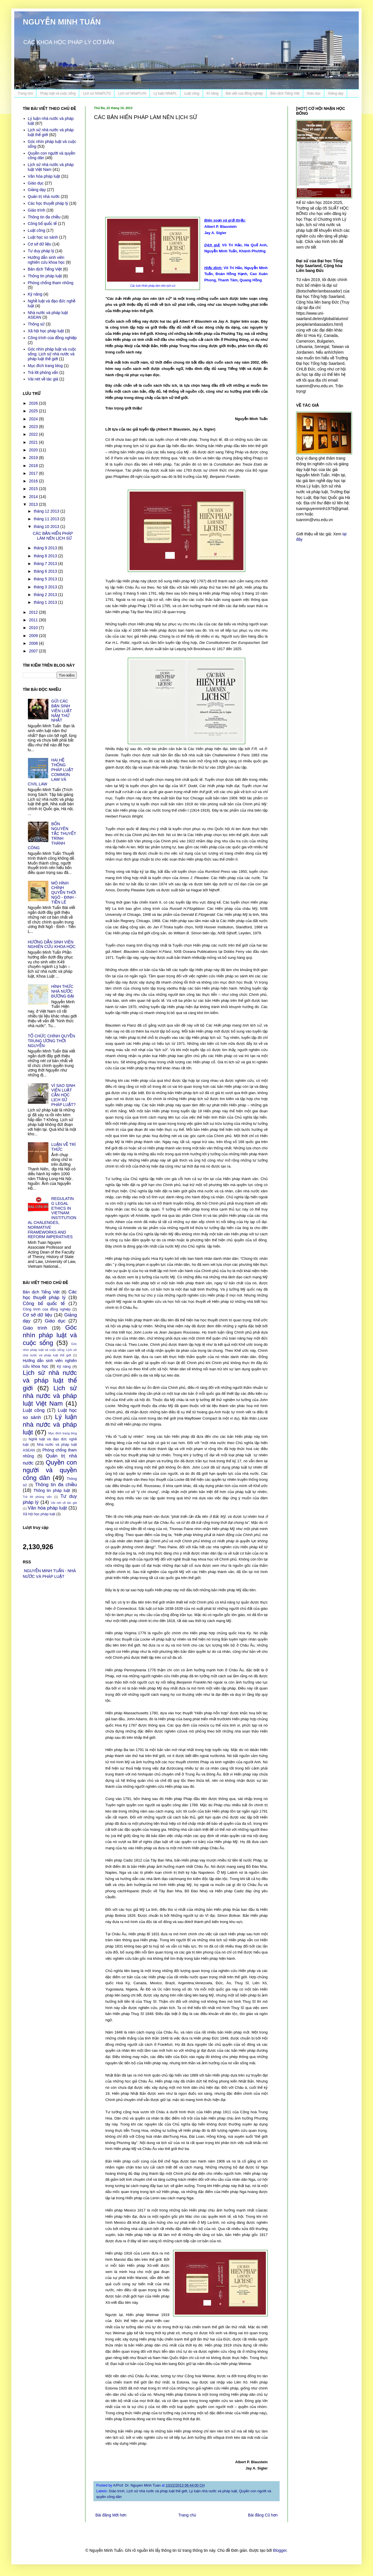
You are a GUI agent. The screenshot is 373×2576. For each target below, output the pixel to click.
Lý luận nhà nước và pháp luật (213, 2491)
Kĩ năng (212, 93)
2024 (34, 419)
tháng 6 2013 (46, 571)
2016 (34, 481)
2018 (34, 465)
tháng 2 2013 (46, 594)
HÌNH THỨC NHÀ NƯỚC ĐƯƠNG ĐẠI (62, 991)
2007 (34, 651)
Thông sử (36, 324)
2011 (34, 620)
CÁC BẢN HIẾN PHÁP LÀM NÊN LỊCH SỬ (53, 535)
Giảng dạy (335, 93)
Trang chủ (25, 93)
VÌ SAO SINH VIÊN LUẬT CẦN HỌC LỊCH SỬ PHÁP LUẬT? (63, 1095)
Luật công (191, 93)
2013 (34, 504)
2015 (34, 488)
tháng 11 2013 (47, 519)
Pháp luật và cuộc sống (57, 93)
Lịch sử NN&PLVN (132, 93)
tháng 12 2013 (47, 511)
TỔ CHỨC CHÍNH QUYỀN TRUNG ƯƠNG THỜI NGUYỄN (51, 1041)
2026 (34, 403)
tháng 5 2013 (46, 579)
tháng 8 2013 (46, 556)
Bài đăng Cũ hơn (263, 2515)
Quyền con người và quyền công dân (50, 1470)
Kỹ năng (35, 294)
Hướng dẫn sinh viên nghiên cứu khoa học (46, 260)
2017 (34, 473)
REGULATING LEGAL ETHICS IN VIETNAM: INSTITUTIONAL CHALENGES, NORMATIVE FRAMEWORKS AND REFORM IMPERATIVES (52, 1217)
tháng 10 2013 (47, 526)
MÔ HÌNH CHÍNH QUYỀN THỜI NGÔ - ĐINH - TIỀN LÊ (63, 892)
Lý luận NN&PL (165, 93)
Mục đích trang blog (45, 365)
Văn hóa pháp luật (44, 176)
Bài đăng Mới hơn (110, 2515)
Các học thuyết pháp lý (48, 203)
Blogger (279, 2550)
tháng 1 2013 (46, 602)
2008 (34, 643)
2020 (34, 450)
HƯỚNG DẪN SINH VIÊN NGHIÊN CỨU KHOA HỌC (51, 944)
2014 (34, 496)
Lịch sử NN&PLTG (97, 93)
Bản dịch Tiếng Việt (284, 93)
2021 (34, 442)
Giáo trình (116, 2491)
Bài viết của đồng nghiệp (244, 93)
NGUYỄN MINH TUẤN (62, 22)
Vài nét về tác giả (43, 379)
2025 (34, 411)
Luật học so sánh (43, 237)
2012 (34, 612)
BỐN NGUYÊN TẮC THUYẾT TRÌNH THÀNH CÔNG (52, 836)
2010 (34, 627)
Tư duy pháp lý (41, 251)
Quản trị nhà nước (44, 196)
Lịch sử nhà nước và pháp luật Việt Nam (51, 167)
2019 (34, 457)
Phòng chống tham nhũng (50, 282)
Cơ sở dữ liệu (39, 244)
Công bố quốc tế (42, 223)
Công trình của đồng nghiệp (52, 337)
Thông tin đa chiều (44, 217)
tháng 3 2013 (46, 587)
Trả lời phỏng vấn (43, 372)
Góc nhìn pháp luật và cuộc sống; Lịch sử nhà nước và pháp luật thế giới (52, 354)
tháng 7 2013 (46, 563)
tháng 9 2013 (46, 548)
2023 (34, 426)
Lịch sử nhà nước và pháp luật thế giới (156, 2491)
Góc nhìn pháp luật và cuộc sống (50, 1335)
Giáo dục (314, 93)
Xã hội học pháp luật (46, 331)
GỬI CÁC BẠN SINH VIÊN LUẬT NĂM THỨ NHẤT (61, 710)
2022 (34, 434)
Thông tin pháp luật (45, 276)
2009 (34, 635)
